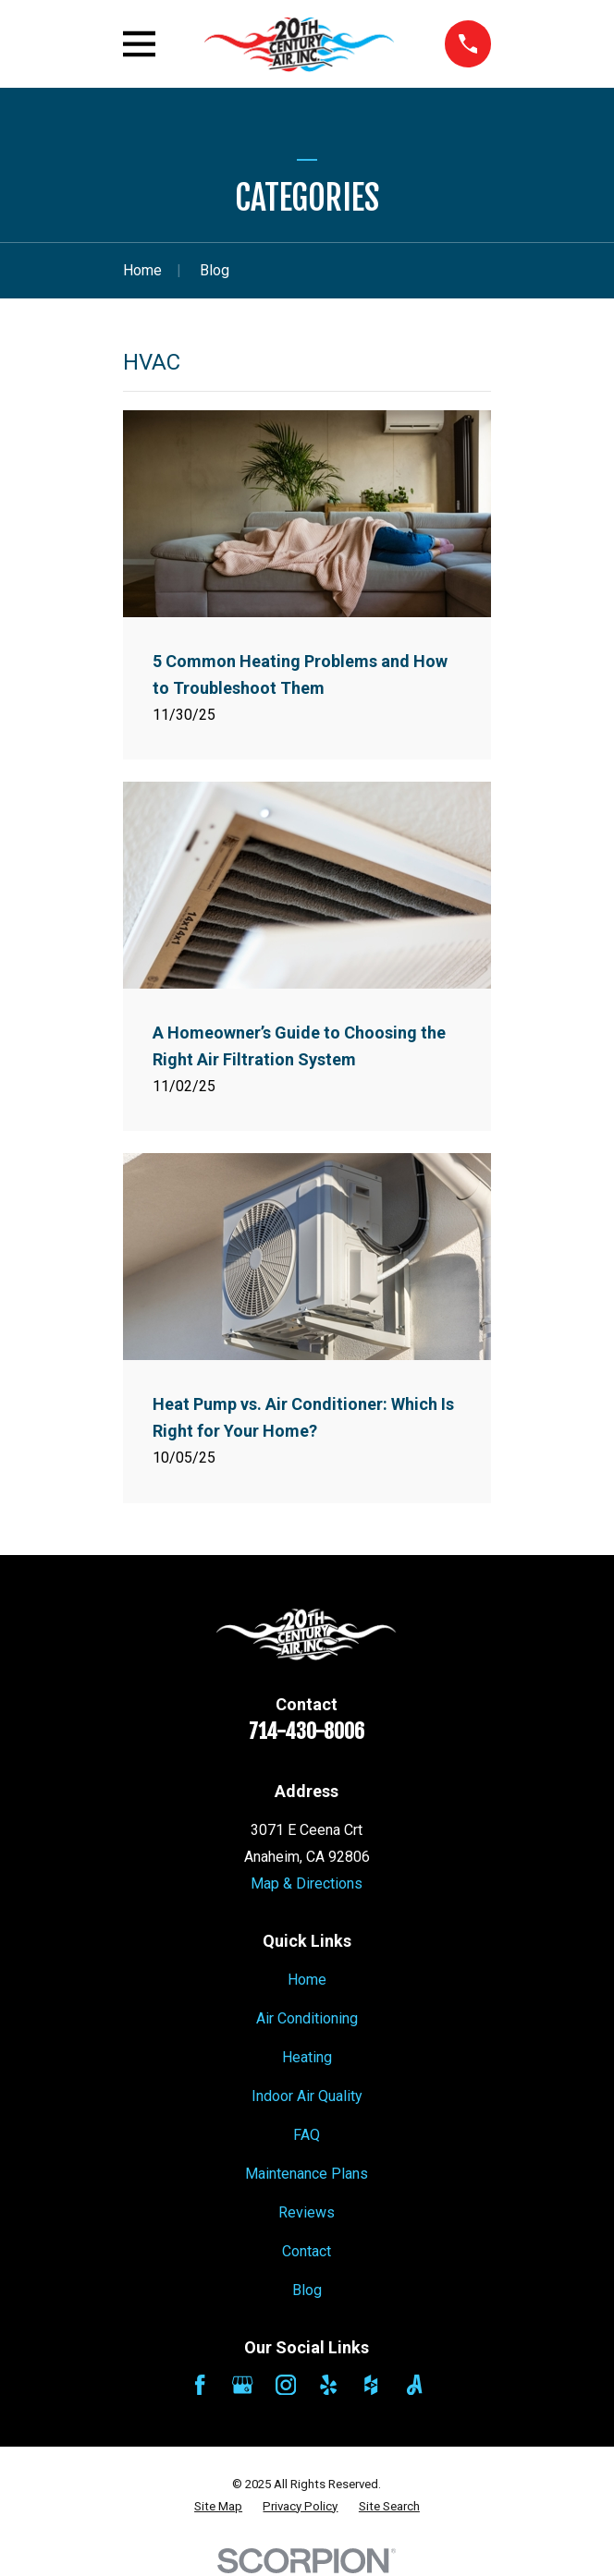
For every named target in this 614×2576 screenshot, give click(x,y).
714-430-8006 (306, 1731)
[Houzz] (371, 2385)
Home (307, 1979)
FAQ (306, 2135)
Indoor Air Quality (307, 2096)
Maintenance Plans (306, 2173)
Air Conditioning (307, 2018)
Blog (307, 2290)
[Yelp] (328, 2385)
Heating (307, 2057)
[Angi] (414, 2385)
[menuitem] (218, 2507)
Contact (306, 2251)
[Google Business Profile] (242, 2385)
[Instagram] (286, 2385)
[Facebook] (200, 2385)
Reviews (306, 2212)
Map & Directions (306, 1883)
